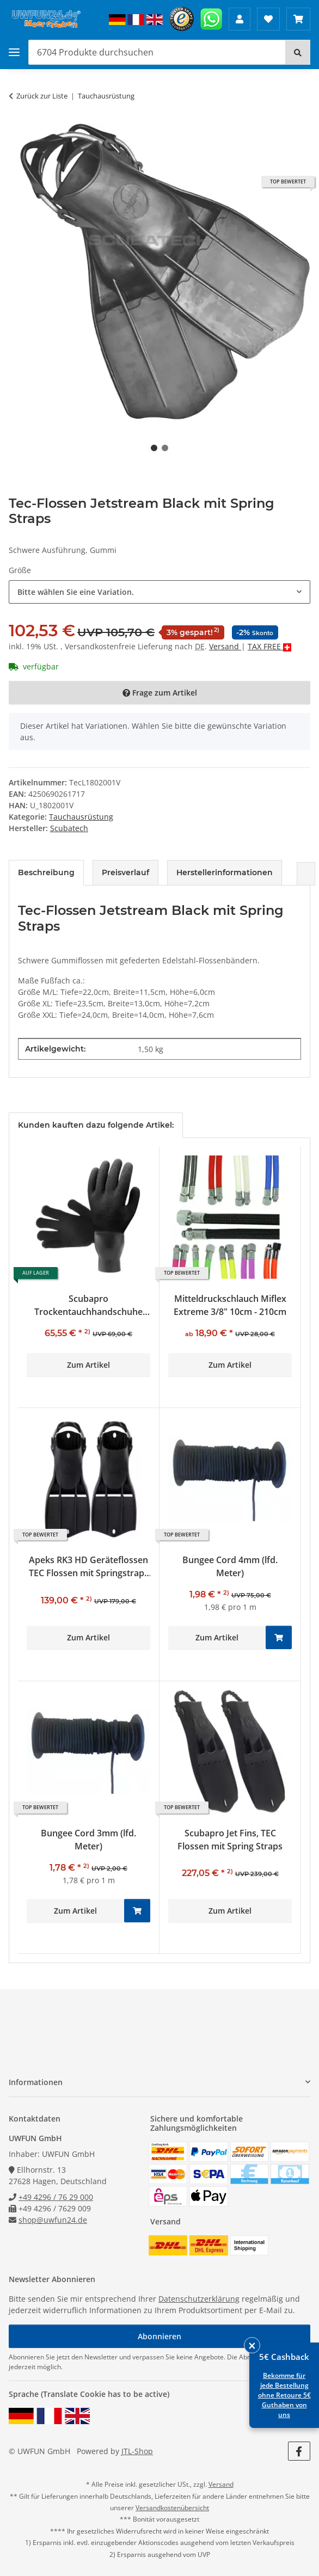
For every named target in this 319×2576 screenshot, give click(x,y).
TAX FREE (265, 646)
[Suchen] (297, 52)
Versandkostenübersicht (172, 2507)
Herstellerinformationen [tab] (224, 872)
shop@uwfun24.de (53, 2220)
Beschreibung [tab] (46, 872)
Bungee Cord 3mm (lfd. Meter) (88, 1839)
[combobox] (159, 592)
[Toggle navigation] (14, 52)
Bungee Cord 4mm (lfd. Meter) (230, 1566)
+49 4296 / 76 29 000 (56, 2197)
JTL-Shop (137, 2451)
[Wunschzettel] (268, 19)
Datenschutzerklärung (199, 2299)
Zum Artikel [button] (88, 1365)
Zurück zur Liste (42, 96)
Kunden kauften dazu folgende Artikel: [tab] (96, 1125)
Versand (225, 646)
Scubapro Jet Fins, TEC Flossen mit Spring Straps (230, 1839)
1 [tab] (154, 448)
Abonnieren (159, 2336)
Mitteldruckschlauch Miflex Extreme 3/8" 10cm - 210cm (230, 1305)
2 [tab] (165, 448)
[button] (239, 19)
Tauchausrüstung (81, 816)
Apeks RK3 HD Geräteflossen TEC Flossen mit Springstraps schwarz (89, 1566)
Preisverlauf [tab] (125, 872)
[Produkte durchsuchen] (157, 52)
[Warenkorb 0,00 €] (298, 19)
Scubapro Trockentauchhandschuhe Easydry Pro (88, 1305)
